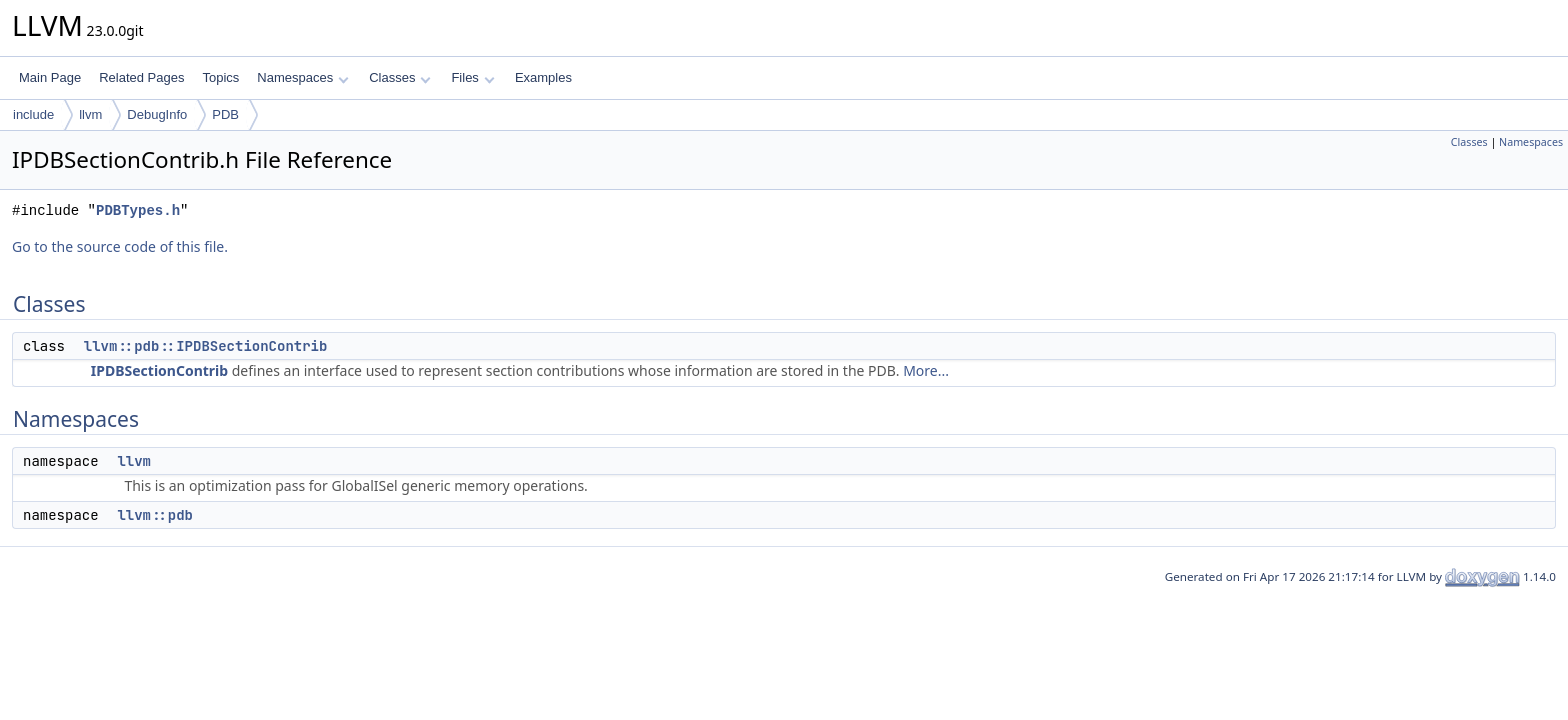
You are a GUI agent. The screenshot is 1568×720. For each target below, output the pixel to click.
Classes (400, 77)
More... (926, 370)
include (33, 114)
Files (472, 77)
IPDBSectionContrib (159, 370)
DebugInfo (157, 114)
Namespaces (302, 77)
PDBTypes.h (138, 210)
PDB (225, 114)
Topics (220, 77)
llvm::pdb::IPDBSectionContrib (206, 346)
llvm (90, 114)
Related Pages (141, 77)
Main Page (50, 77)
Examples (543, 77)
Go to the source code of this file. (120, 246)
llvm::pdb (155, 515)
